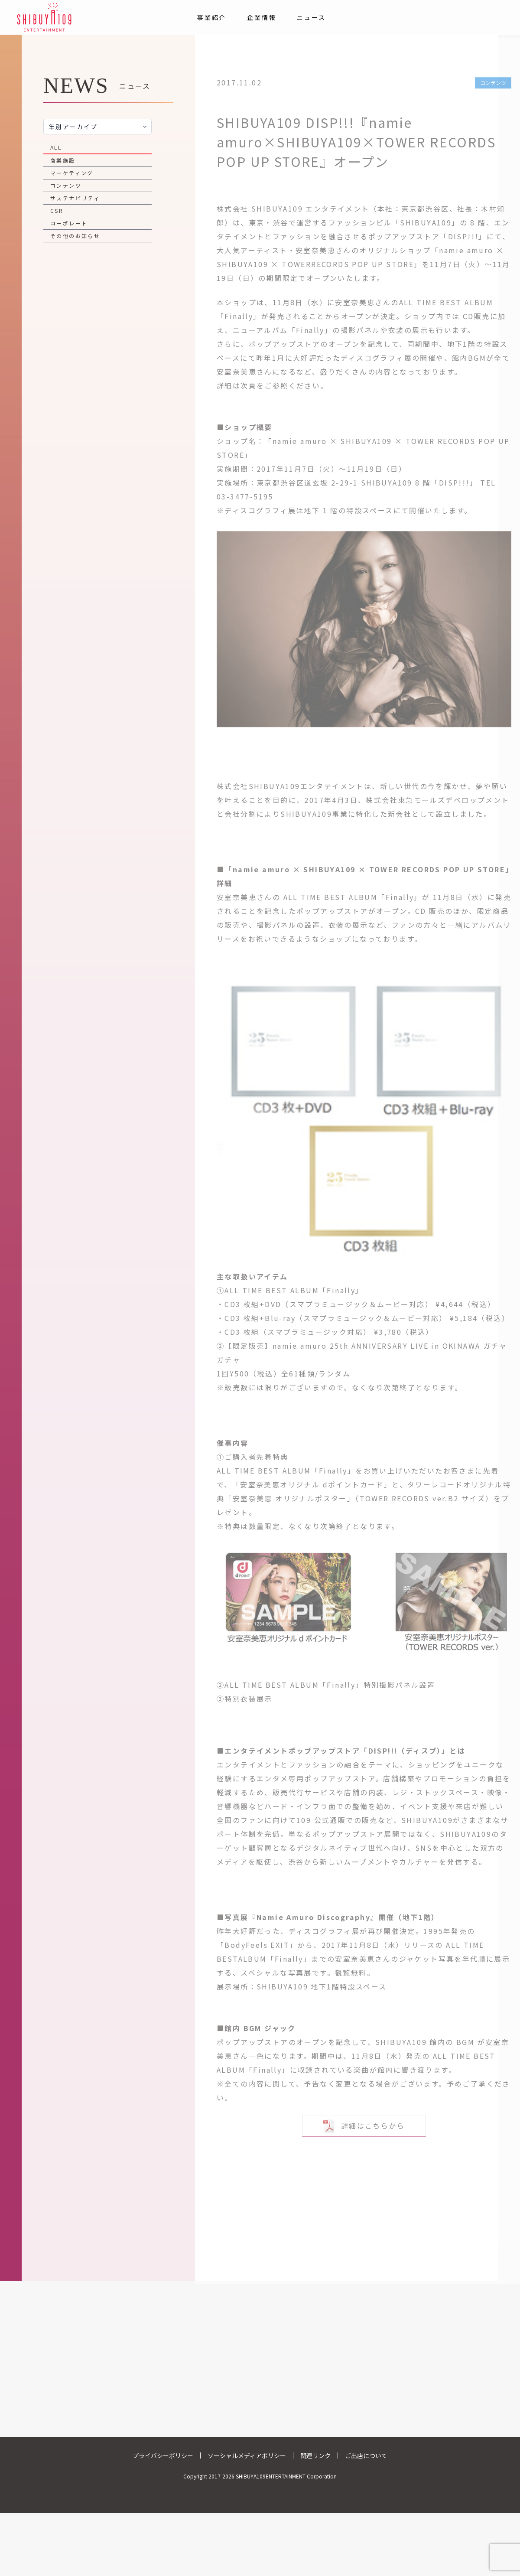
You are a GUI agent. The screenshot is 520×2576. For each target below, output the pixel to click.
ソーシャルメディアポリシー (247, 2455)
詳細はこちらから (364, 2122)
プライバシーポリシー (163, 2455)
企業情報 (261, 17)
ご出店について (366, 2455)
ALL (56, 147)
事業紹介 (211, 17)
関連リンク (315, 2455)
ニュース (311, 17)
